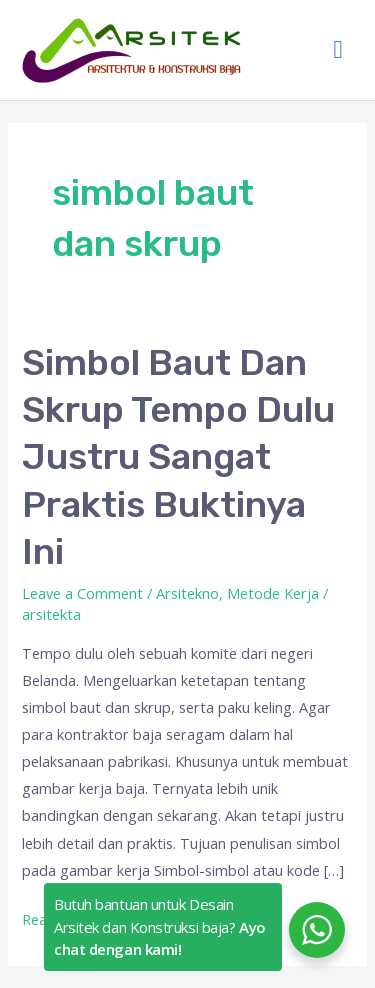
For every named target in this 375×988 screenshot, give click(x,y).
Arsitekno (187, 593)
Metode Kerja (273, 593)
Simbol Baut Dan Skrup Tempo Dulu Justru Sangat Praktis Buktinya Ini (178, 457)
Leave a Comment (82, 593)
